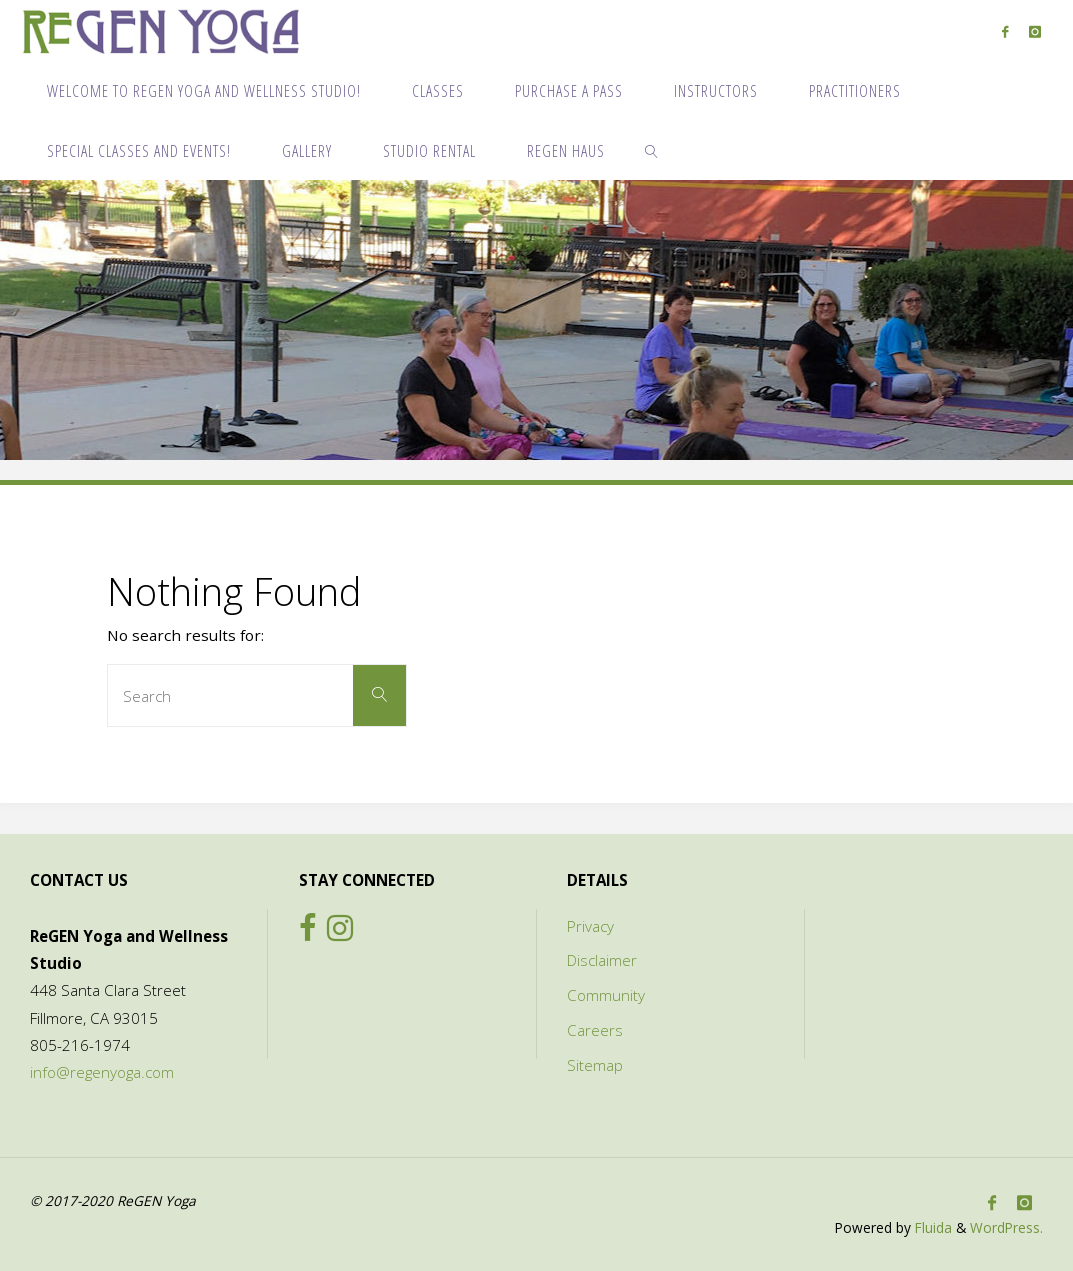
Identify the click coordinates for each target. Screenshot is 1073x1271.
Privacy (590, 926)
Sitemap (595, 1065)
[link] (652, 150)
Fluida (931, 1227)
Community (606, 995)
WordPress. (1006, 1227)
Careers (595, 1030)
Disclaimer (602, 960)
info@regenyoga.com (102, 1072)
